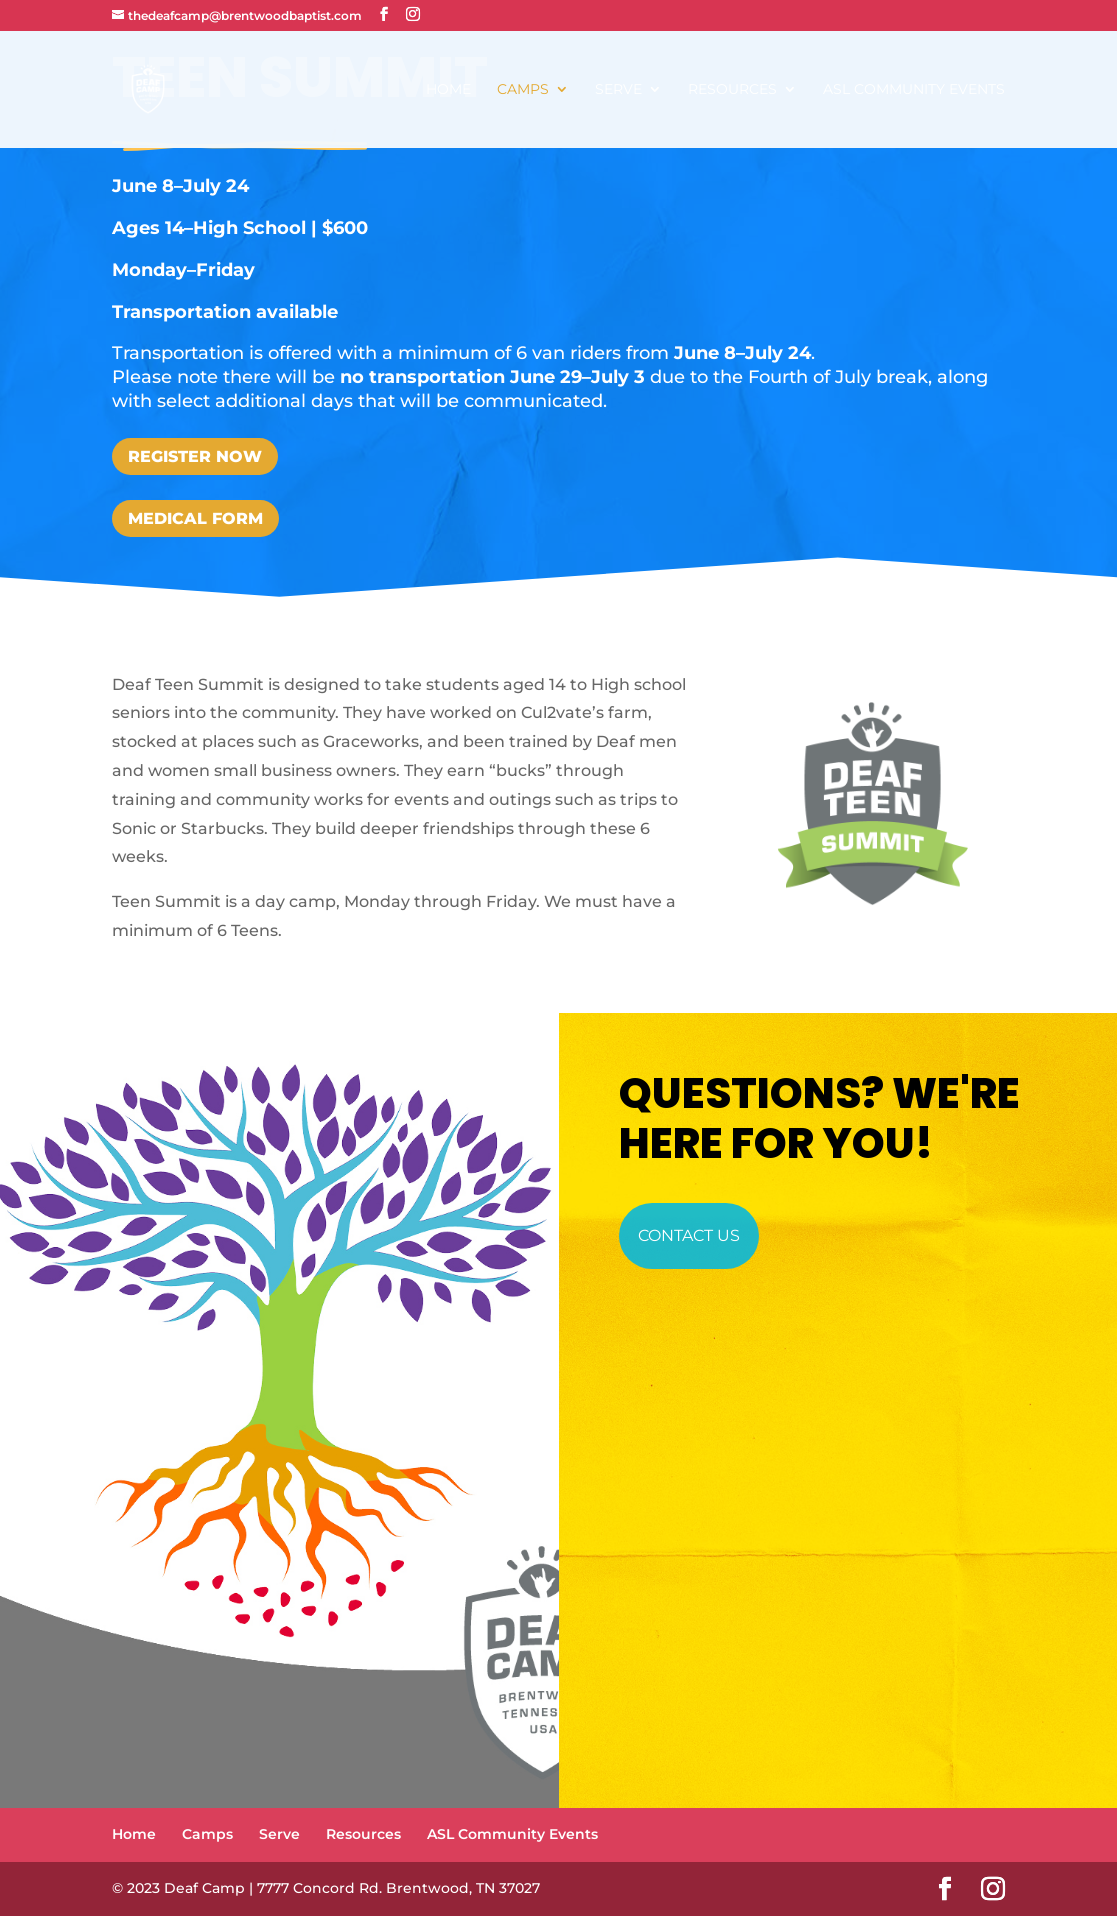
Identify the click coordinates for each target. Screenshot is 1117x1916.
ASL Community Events (914, 90)
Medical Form (195, 518)
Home (448, 90)
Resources (732, 90)
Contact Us (689, 1235)
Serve (618, 90)
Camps (523, 90)
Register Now (195, 456)
